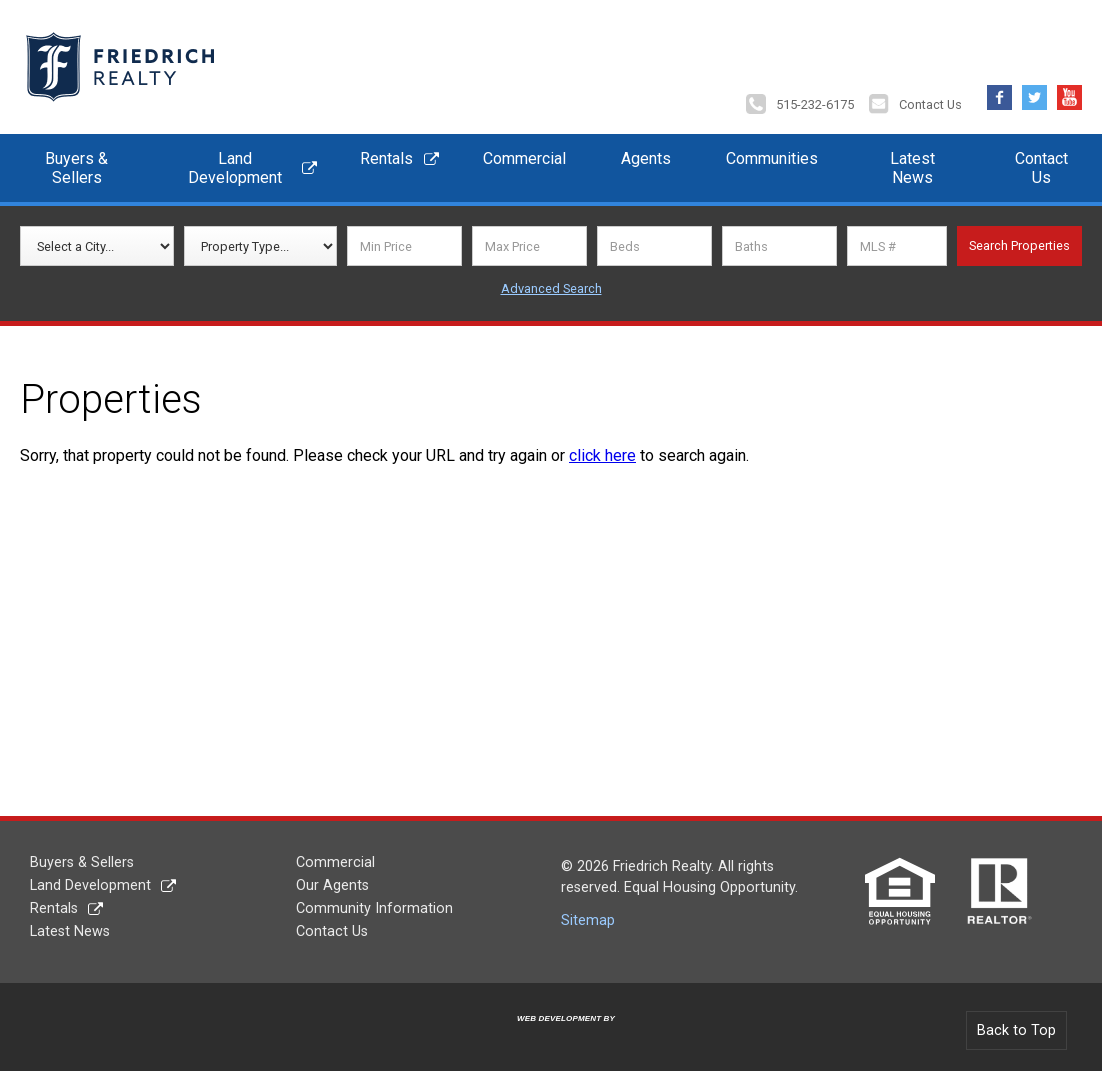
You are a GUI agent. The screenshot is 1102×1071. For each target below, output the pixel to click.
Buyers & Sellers (76, 168)
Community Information (374, 908)
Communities (772, 158)
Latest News (912, 168)
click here (602, 455)
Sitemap (588, 920)
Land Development (235, 168)
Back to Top (1016, 1030)
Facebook (999, 92)
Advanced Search (551, 288)
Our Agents (332, 885)
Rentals (386, 158)
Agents (646, 158)
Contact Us (930, 104)
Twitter (1034, 92)
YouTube (1069, 92)
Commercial (524, 158)
